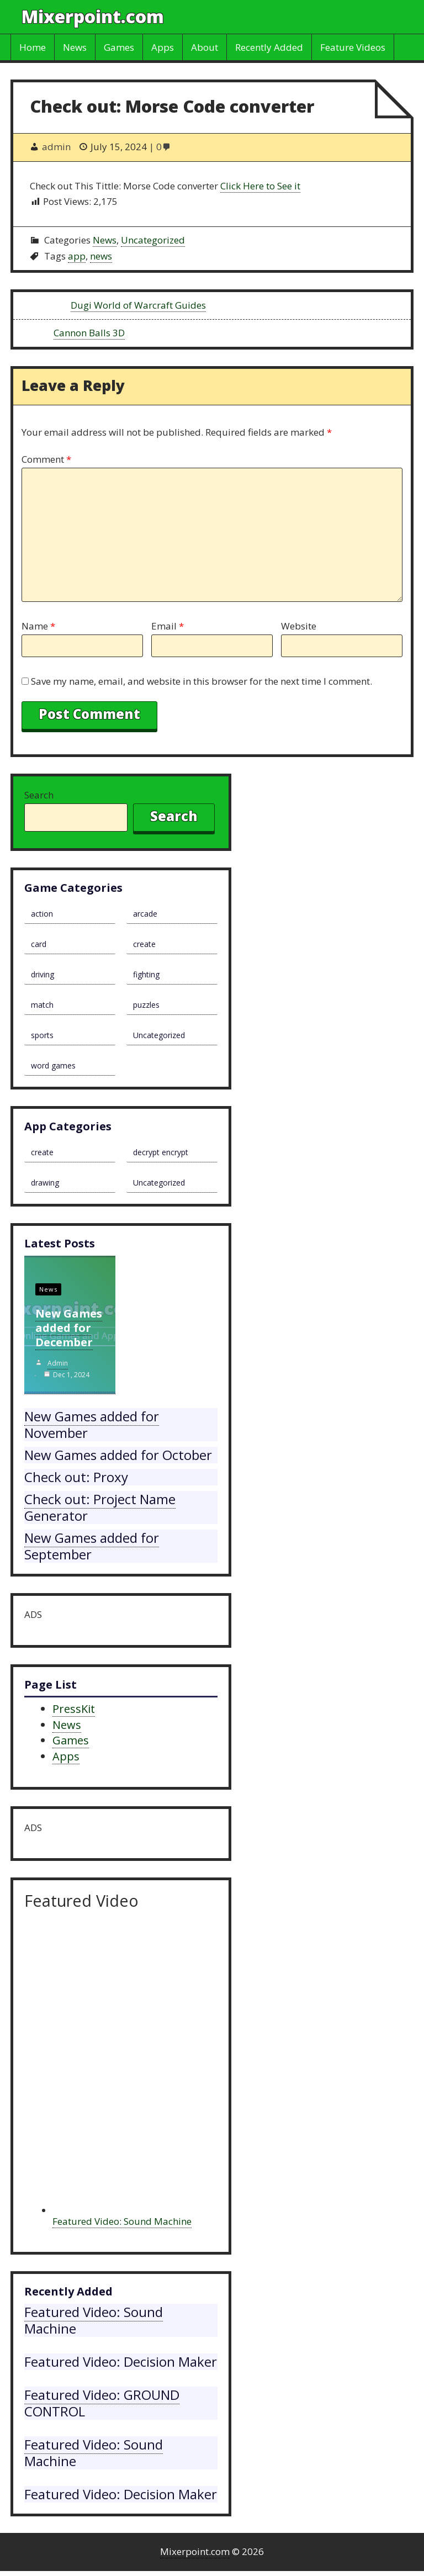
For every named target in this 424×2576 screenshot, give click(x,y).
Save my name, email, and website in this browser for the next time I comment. (201, 681)
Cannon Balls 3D (89, 332)
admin (57, 1363)
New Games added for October (118, 1455)
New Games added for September (91, 1545)
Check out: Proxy (76, 1477)
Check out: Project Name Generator (100, 1507)
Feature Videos (352, 47)
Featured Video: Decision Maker (120, 2361)
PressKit (73, 1708)
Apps (162, 47)
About (204, 47)
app (77, 256)
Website (298, 626)
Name (38, 626)
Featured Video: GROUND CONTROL (101, 2402)
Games (119, 47)
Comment (46, 459)
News (75, 47)
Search (39, 795)
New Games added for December (68, 1328)
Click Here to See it (260, 185)
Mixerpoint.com (93, 16)
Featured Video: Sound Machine (122, 2221)
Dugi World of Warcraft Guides (138, 305)
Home (32, 47)
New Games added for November (91, 1424)
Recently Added (269, 47)
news (101, 256)
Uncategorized (153, 240)
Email (167, 626)
